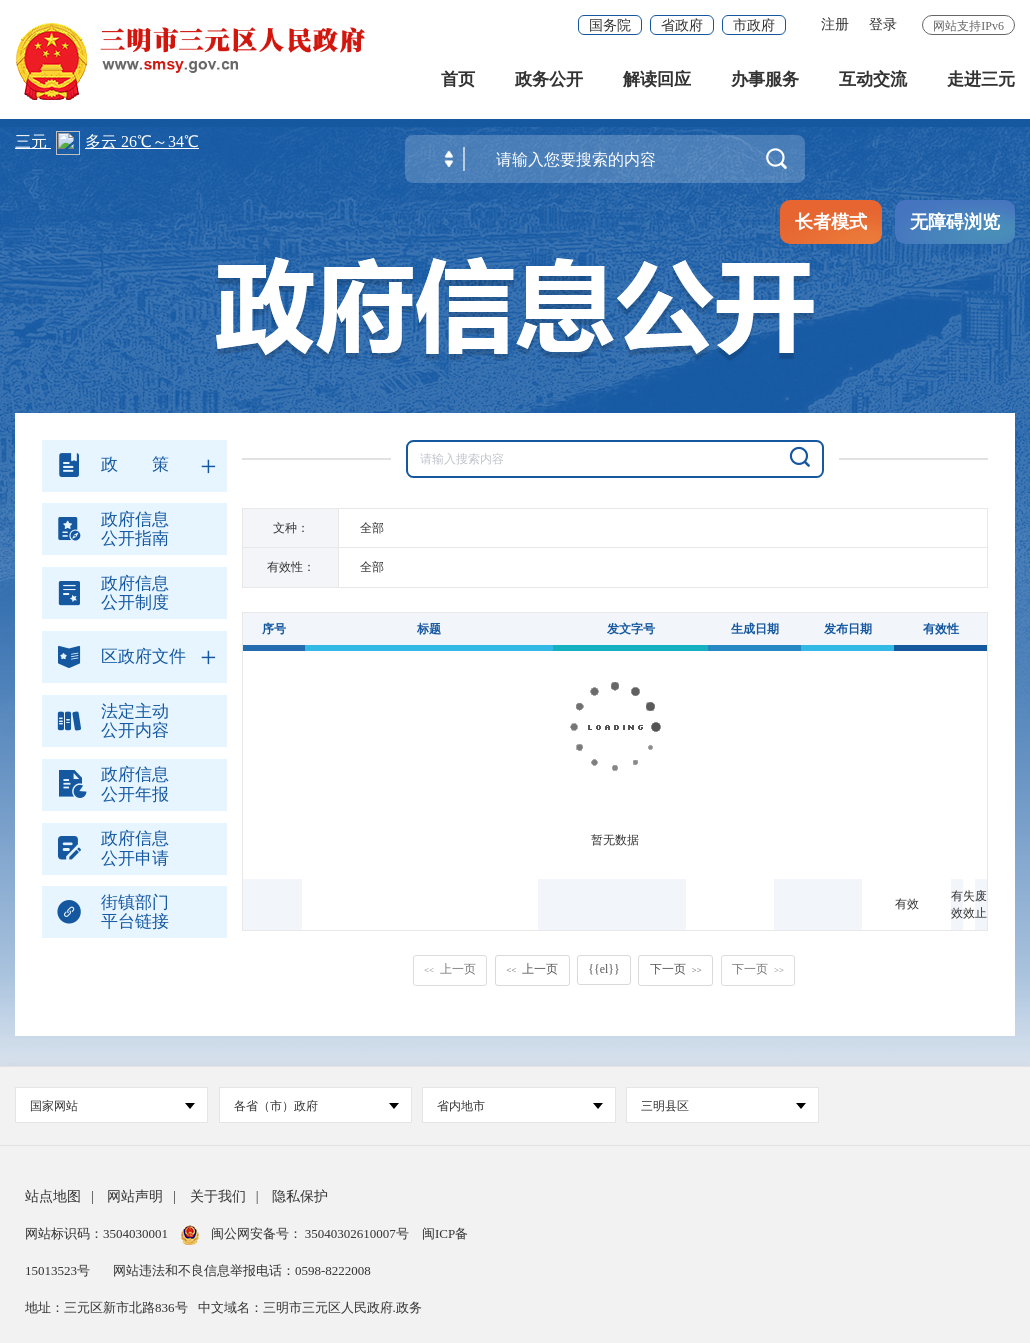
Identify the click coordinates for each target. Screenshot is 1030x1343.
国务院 (610, 25)
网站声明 (135, 1196)
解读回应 (657, 79)
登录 (883, 24)
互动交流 (873, 79)
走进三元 (981, 79)
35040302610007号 (357, 1233)
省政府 (682, 25)
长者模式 (831, 222)
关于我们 (218, 1196)
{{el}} (603, 969)
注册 (835, 24)
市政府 (754, 25)
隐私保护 (300, 1196)
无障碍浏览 (955, 222)
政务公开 (549, 79)
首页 (458, 79)
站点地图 (53, 1196)
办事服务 (765, 79)
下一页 (676, 969)
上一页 (450, 969)
